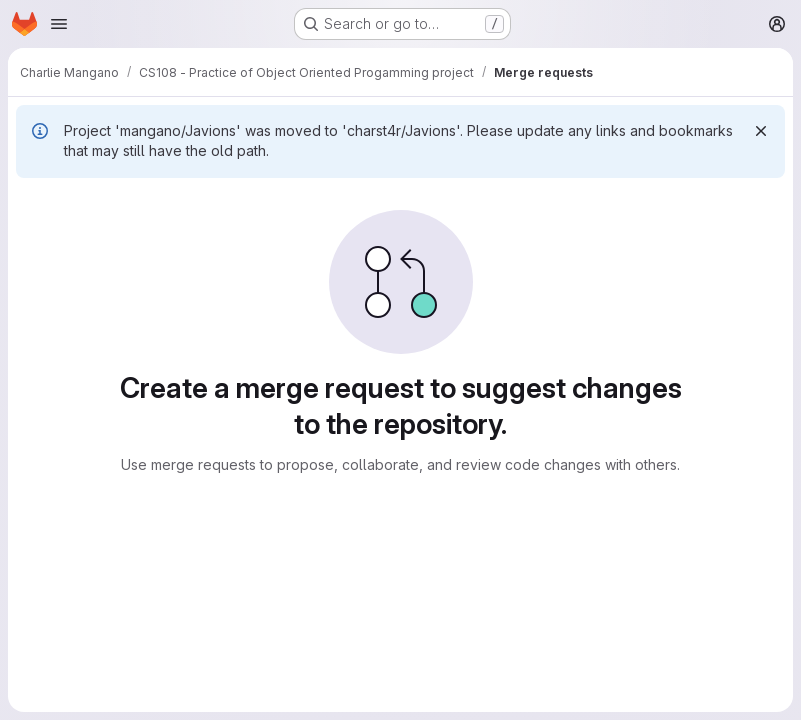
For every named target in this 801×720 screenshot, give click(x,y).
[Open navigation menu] (59, 24)
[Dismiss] (761, 131)
